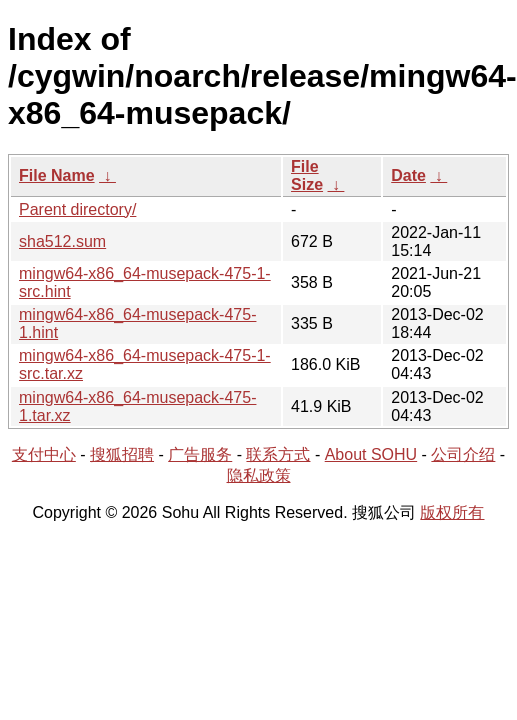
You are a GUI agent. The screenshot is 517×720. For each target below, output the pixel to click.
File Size (307, 175)
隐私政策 (259, 475)
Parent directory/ (77, 209)
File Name (57, 175)
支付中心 (44, 454)
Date (408, 175)
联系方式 (278, 454)
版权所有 (452, 512)
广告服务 (200, 454)
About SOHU (371, 454)
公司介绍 (463, 454)
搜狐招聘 (122, 454)
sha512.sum (62, 241)
